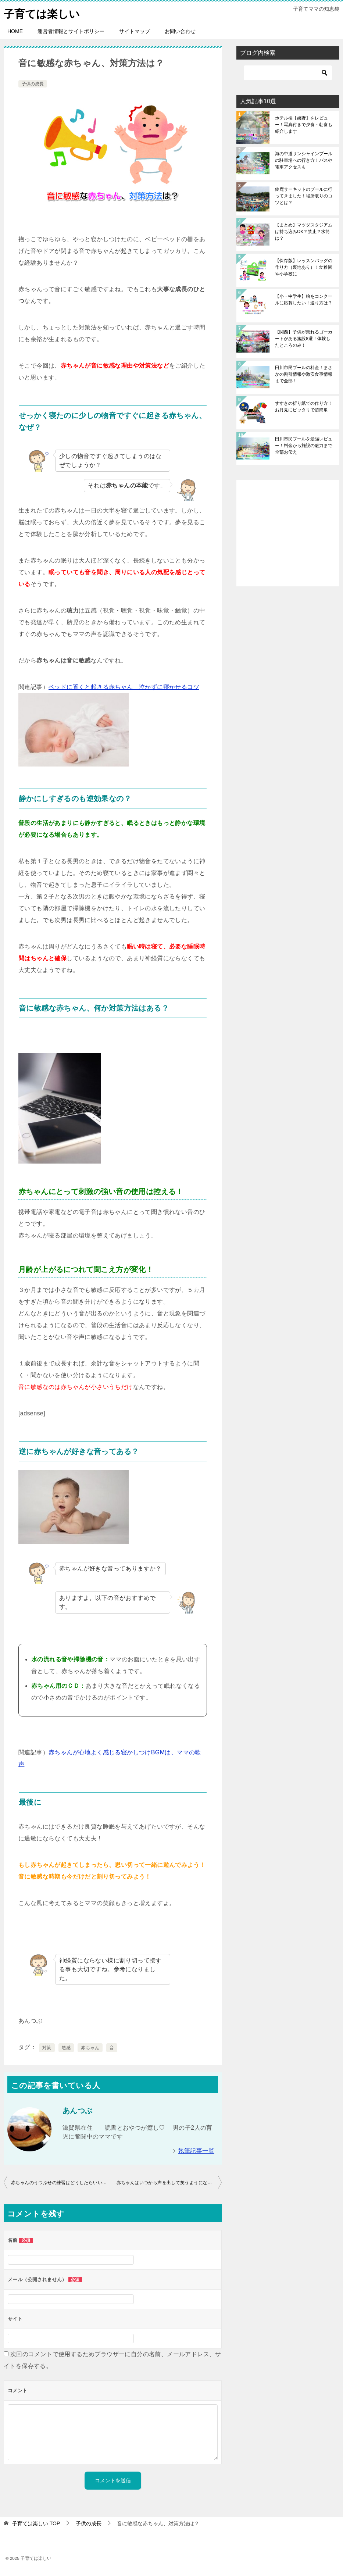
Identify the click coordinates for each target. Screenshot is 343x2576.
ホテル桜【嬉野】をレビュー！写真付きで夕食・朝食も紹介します (303, 124)
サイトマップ (134, 31)
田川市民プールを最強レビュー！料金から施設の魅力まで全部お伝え (303, 445)
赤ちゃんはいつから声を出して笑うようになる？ (167, 2182)
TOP (36, 2523)
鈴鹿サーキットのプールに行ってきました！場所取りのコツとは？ (303, 196)
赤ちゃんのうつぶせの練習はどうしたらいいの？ (61, 2182)
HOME (15, 31)
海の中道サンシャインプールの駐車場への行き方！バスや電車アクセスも (303, 160)
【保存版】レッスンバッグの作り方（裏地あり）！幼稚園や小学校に (303, 267)
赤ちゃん (90, 2047)
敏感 (66, 2047)
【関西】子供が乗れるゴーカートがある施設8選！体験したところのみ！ (303, 338)
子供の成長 (33, 83)
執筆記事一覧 (196, 2151)
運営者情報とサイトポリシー (70, 31)
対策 (46, 2047)
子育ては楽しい (43, 12)
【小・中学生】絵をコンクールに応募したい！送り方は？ (303, 300)
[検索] (288, 72)
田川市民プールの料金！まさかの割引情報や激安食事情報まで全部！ (303, 374)
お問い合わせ (180, 31)
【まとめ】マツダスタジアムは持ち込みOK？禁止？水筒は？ (303, 231)
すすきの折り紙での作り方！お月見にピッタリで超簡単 (303, 406)
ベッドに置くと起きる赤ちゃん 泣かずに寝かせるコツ (124, 687)
